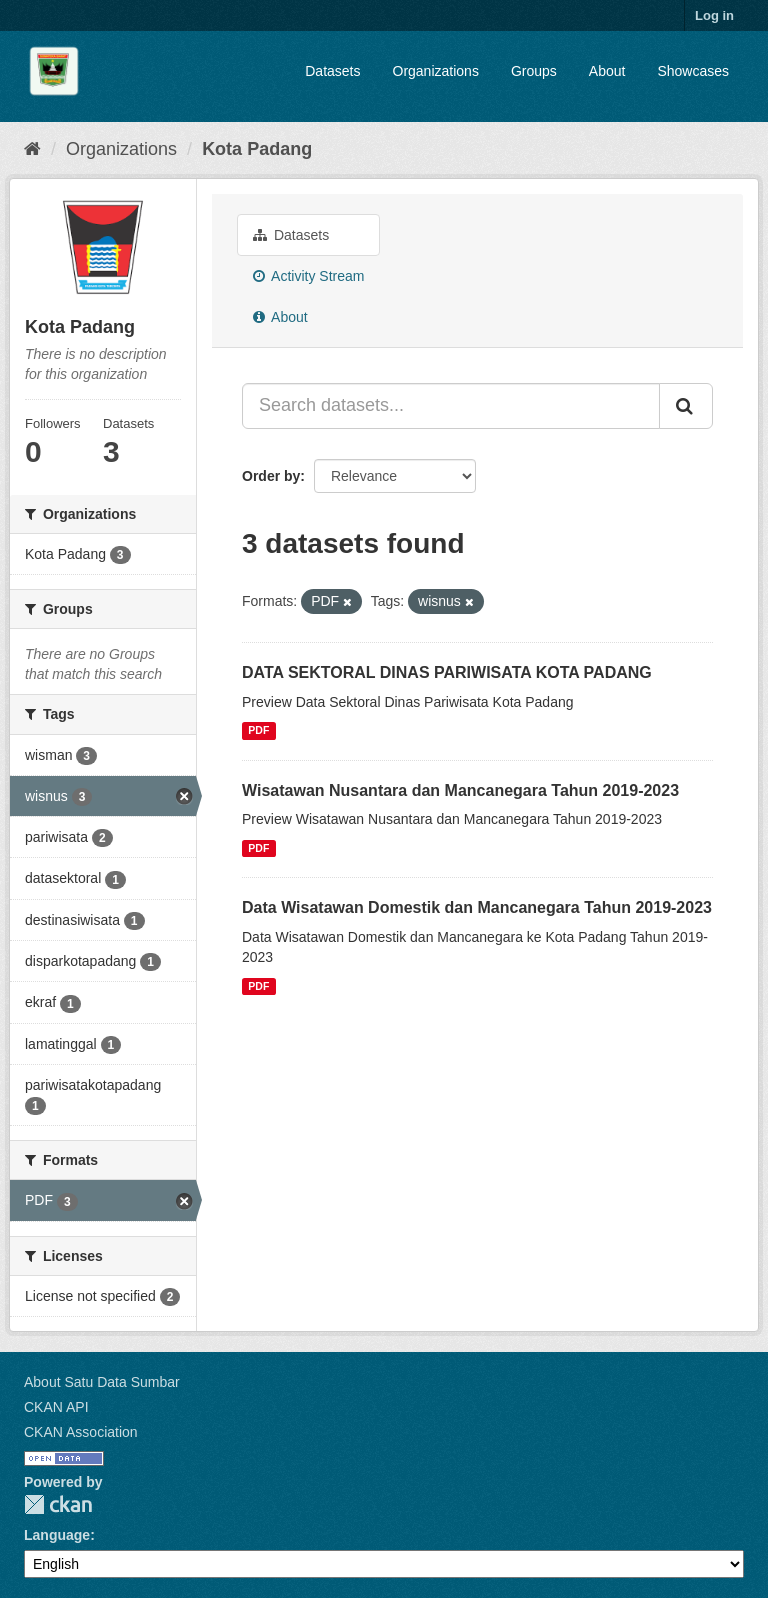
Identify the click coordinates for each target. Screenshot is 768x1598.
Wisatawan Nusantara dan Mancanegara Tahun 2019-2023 (460, 790)
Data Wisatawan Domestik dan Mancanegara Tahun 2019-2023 (477, 907)
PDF (258, 731)
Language (57, 1535)
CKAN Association (81, 1432)
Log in (714, 15)
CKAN (58, 1504)
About (607, 71)
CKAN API (56, 1407)
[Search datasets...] (451, 406)
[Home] (32, 149)
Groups (534, 71)
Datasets (332, 71)
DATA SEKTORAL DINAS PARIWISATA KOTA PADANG (447, 672)
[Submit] (686, 406)
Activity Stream (308, 276)
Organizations (436, 71)
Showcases (693, 71)
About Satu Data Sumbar (102, 1382)
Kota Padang (257, 149)
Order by (271, 476)
